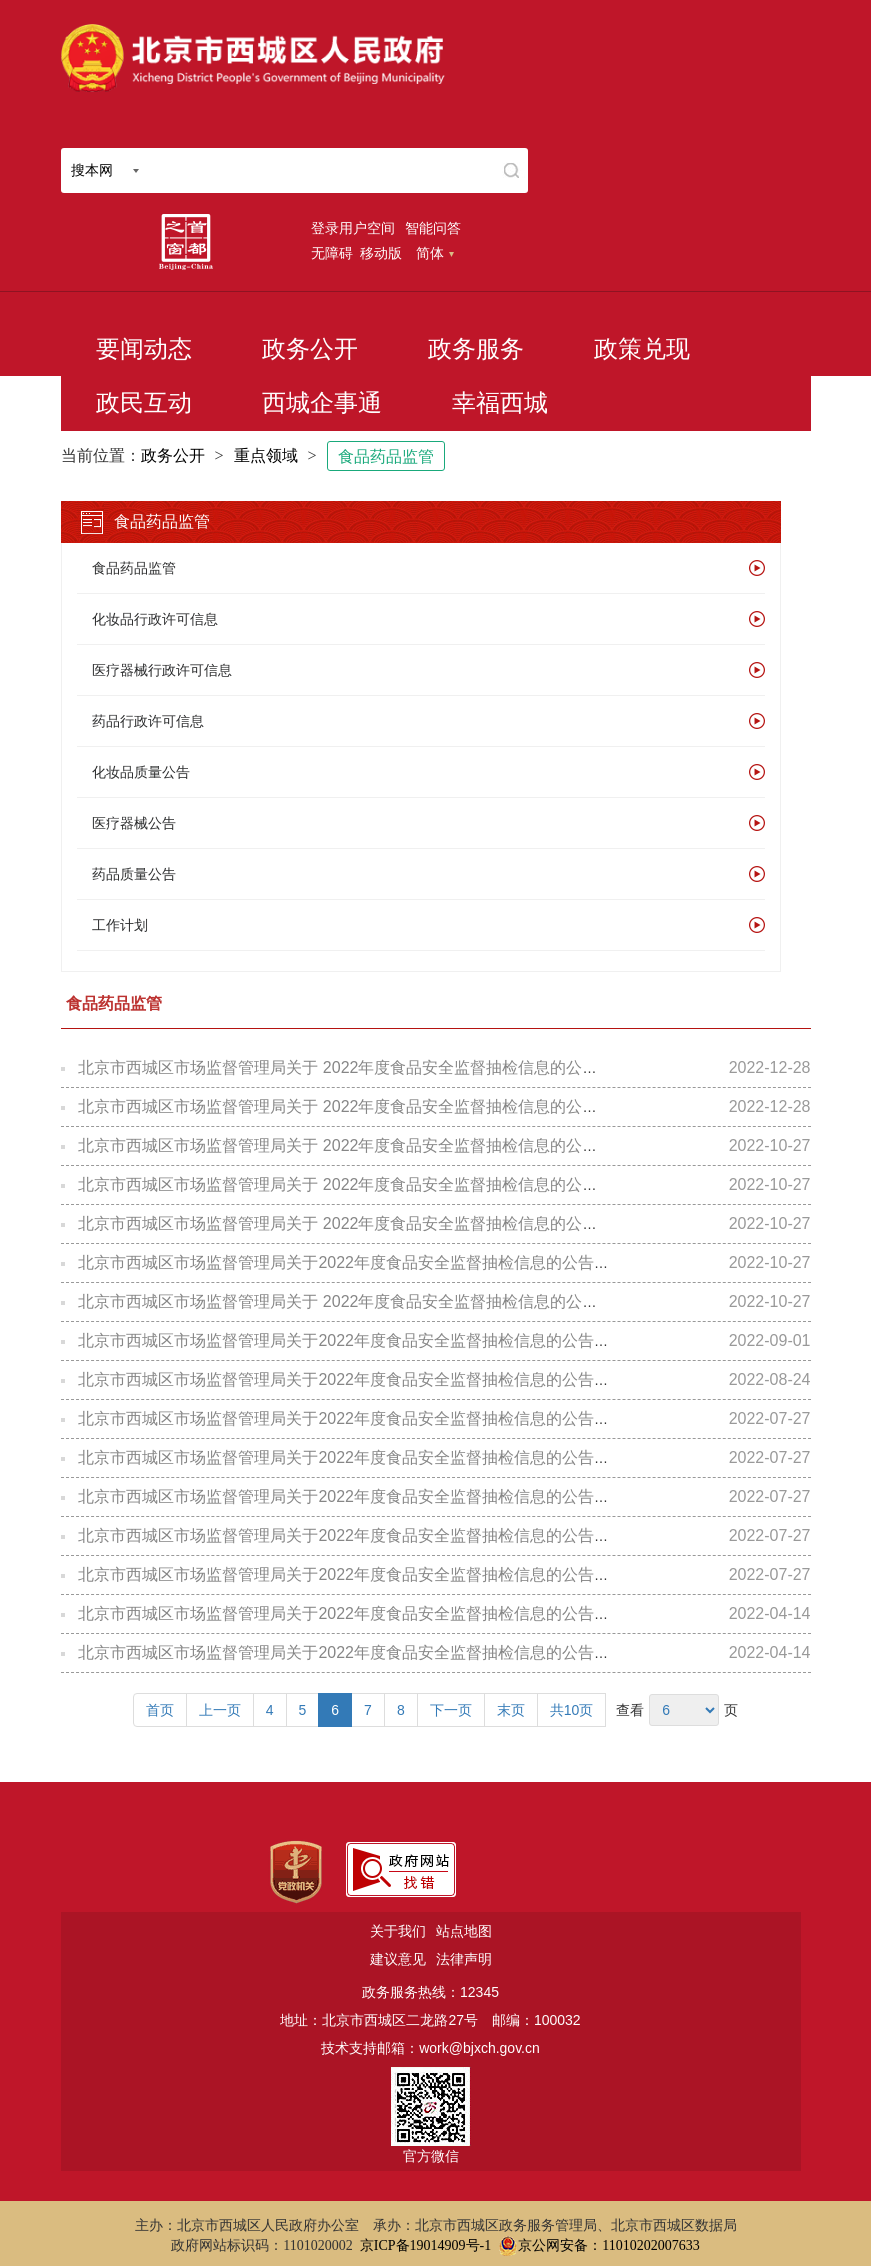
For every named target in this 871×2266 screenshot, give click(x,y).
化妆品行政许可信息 (155, 619)
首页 (160, 1710)
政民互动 (144, 403)
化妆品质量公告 (141, 772)
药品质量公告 (134, 874)
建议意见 (398, 1959)
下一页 (451, 1710)
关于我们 (398, 1931)
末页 (511, 1710)
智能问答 (433, 228)
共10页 (572, 1710)
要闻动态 (144, 349)
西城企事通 (322, 403)
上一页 (220, 1710)
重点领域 (266, 455)
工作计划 (120, 925)
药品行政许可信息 (148, 721)
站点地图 (464, 1931)
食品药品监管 (386, 456)
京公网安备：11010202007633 (608, 2245)
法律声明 (464, 1959)
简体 (435, 253)
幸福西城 (500, 403)
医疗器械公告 (134, 823)
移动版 (381, 253)
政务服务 (476, 349)
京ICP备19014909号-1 (425, 2245)
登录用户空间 (353, 228)
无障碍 (332, 253)
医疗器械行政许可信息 (162, 670)
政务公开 (310, 349)
